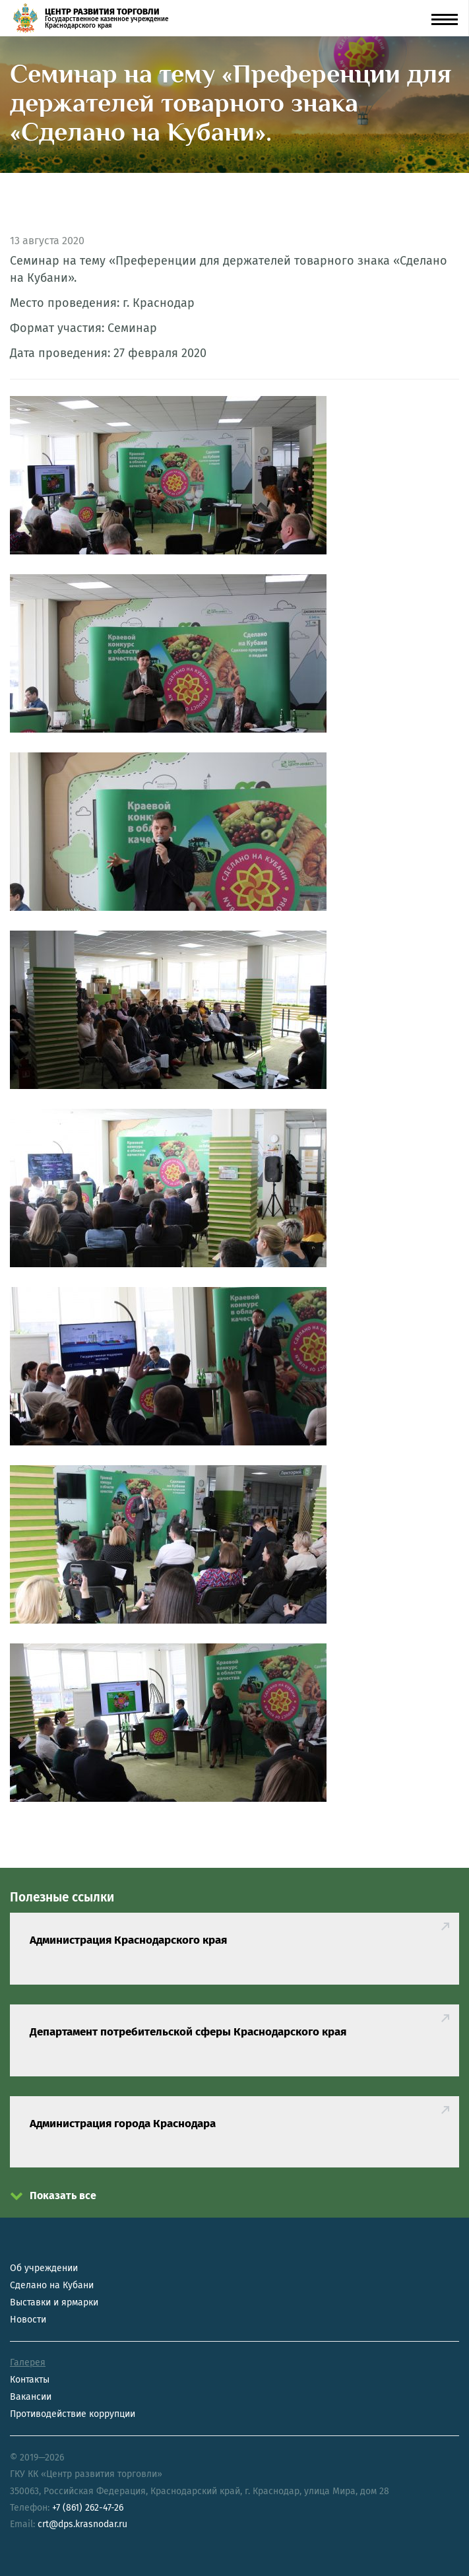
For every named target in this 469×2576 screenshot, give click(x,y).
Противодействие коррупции (72, 2414)
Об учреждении (44, 2268)
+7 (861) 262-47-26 (87, 2507)
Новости (28, 2319)
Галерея (28, 2362)
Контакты (29, 2379)
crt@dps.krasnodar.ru (82, 2524)
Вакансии (30, 2396)
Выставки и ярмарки (54, 2302)
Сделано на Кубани (52, 2285)
